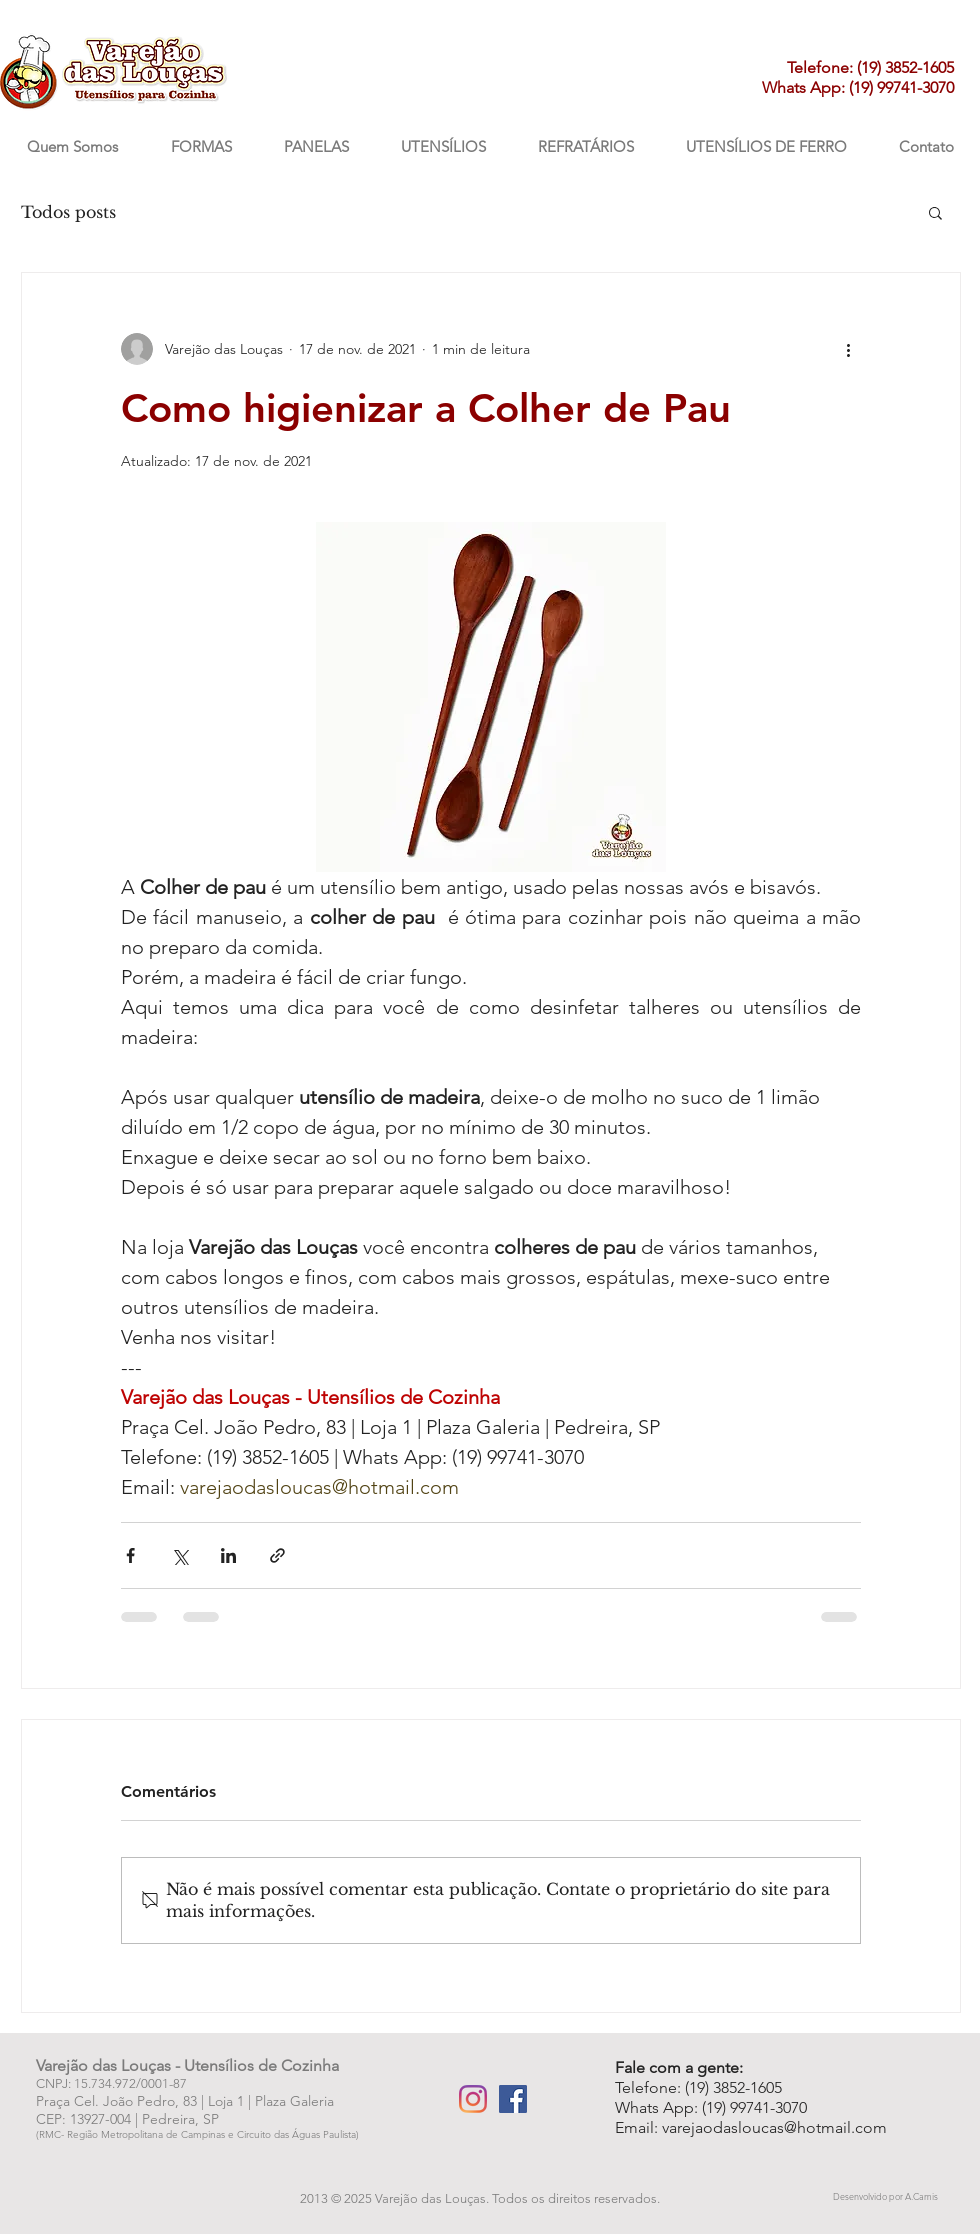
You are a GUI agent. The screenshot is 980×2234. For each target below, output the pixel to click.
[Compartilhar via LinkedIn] (228, 1555)
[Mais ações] (849, 349)
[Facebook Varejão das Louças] (513, 2099)
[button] (935, 212)
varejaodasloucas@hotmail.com (774, 2127)
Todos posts (68, 212)
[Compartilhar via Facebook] (130, 1555)
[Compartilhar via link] (277, 1555)
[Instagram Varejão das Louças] (473, 2099)
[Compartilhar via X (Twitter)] (179, 1555)
